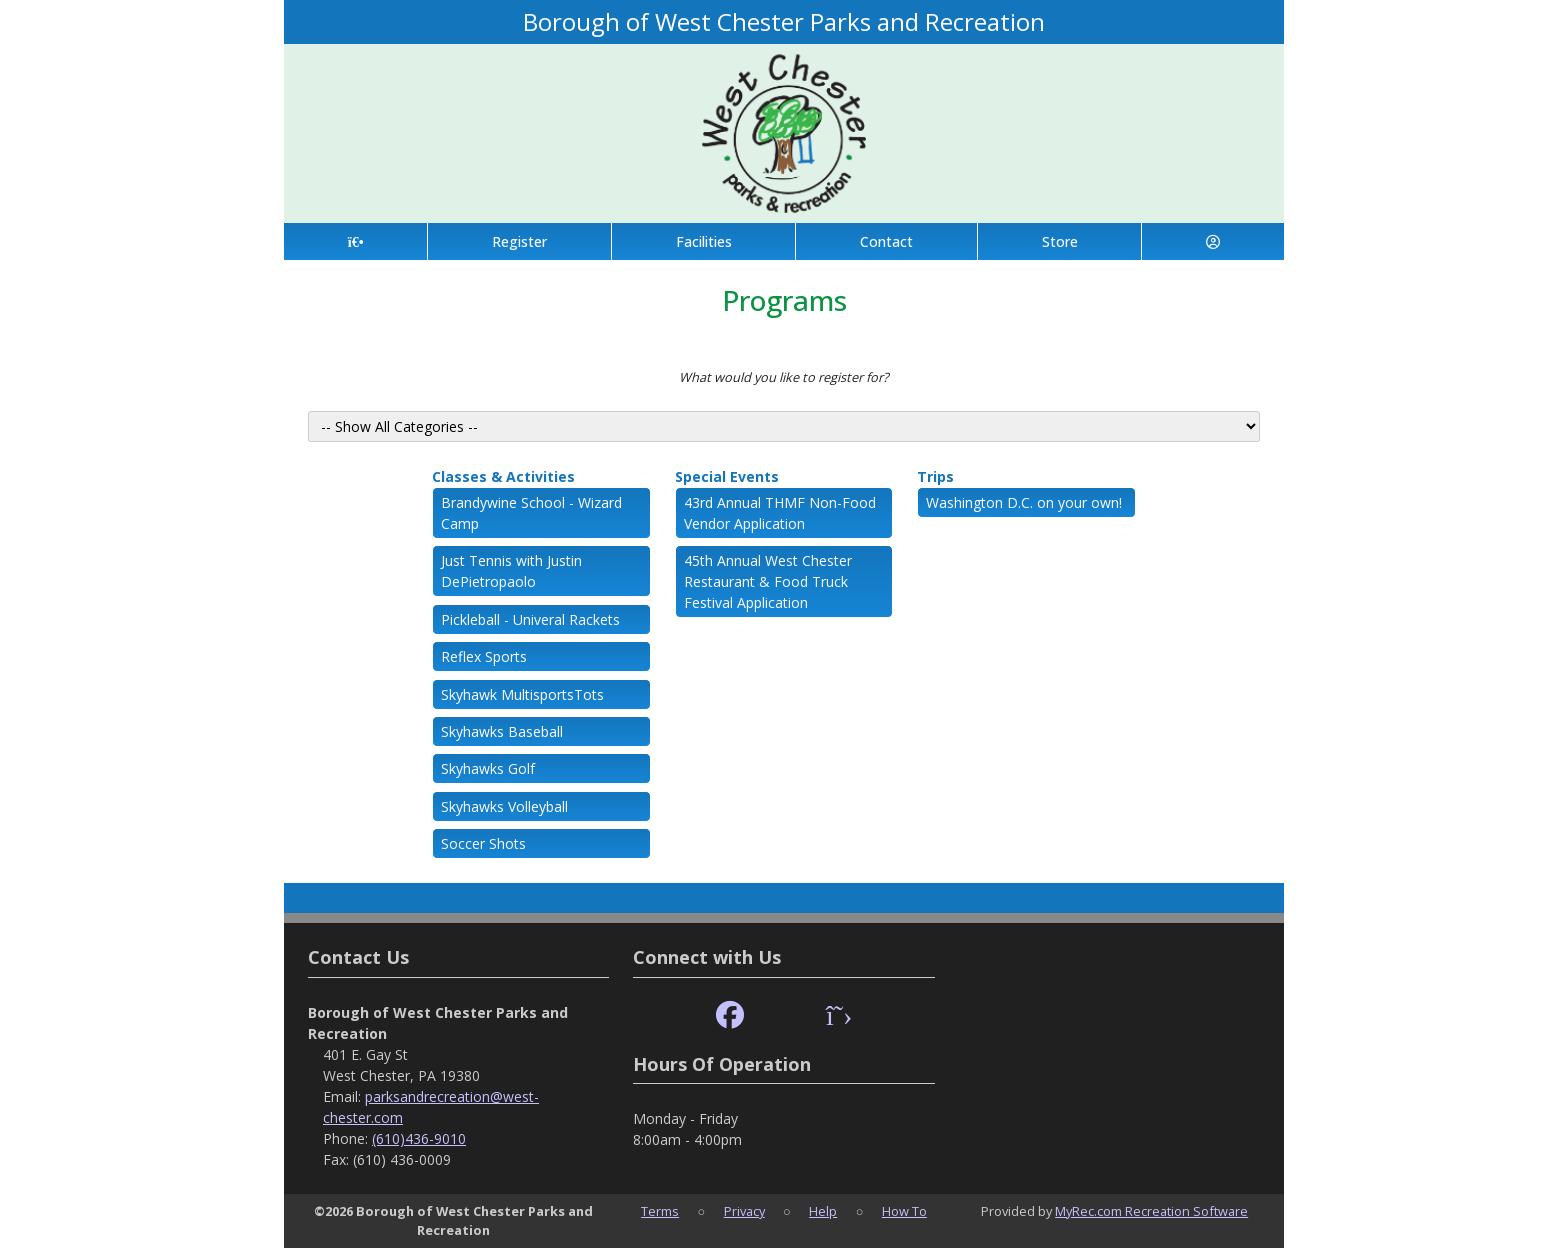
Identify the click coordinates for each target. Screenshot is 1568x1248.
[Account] (1213, 241)
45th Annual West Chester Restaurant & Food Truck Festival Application (768, 581)
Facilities (704, 241)
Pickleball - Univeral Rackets (530, 619)
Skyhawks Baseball (502, 731)
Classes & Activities (503, 476)
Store (1060, 241)
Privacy (744, 1211)
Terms (660, 1211)
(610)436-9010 (419, 1138)
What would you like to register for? (784, 377)
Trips (935, 476)
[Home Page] (355, 241)
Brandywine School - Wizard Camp (531, 513)
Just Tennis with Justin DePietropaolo (511, 571)
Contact (886, 241)
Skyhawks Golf (488, 768)
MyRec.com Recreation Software (1151, 1211)
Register (519, 241)
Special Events (727, 476)
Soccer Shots (483, 843)
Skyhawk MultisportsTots (522, 694)
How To (904, 1211)
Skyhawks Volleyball (504, 806)
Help (823, 1211)
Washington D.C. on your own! (1024, 502)
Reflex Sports (484, 656)
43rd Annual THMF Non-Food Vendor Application (780, 513)
